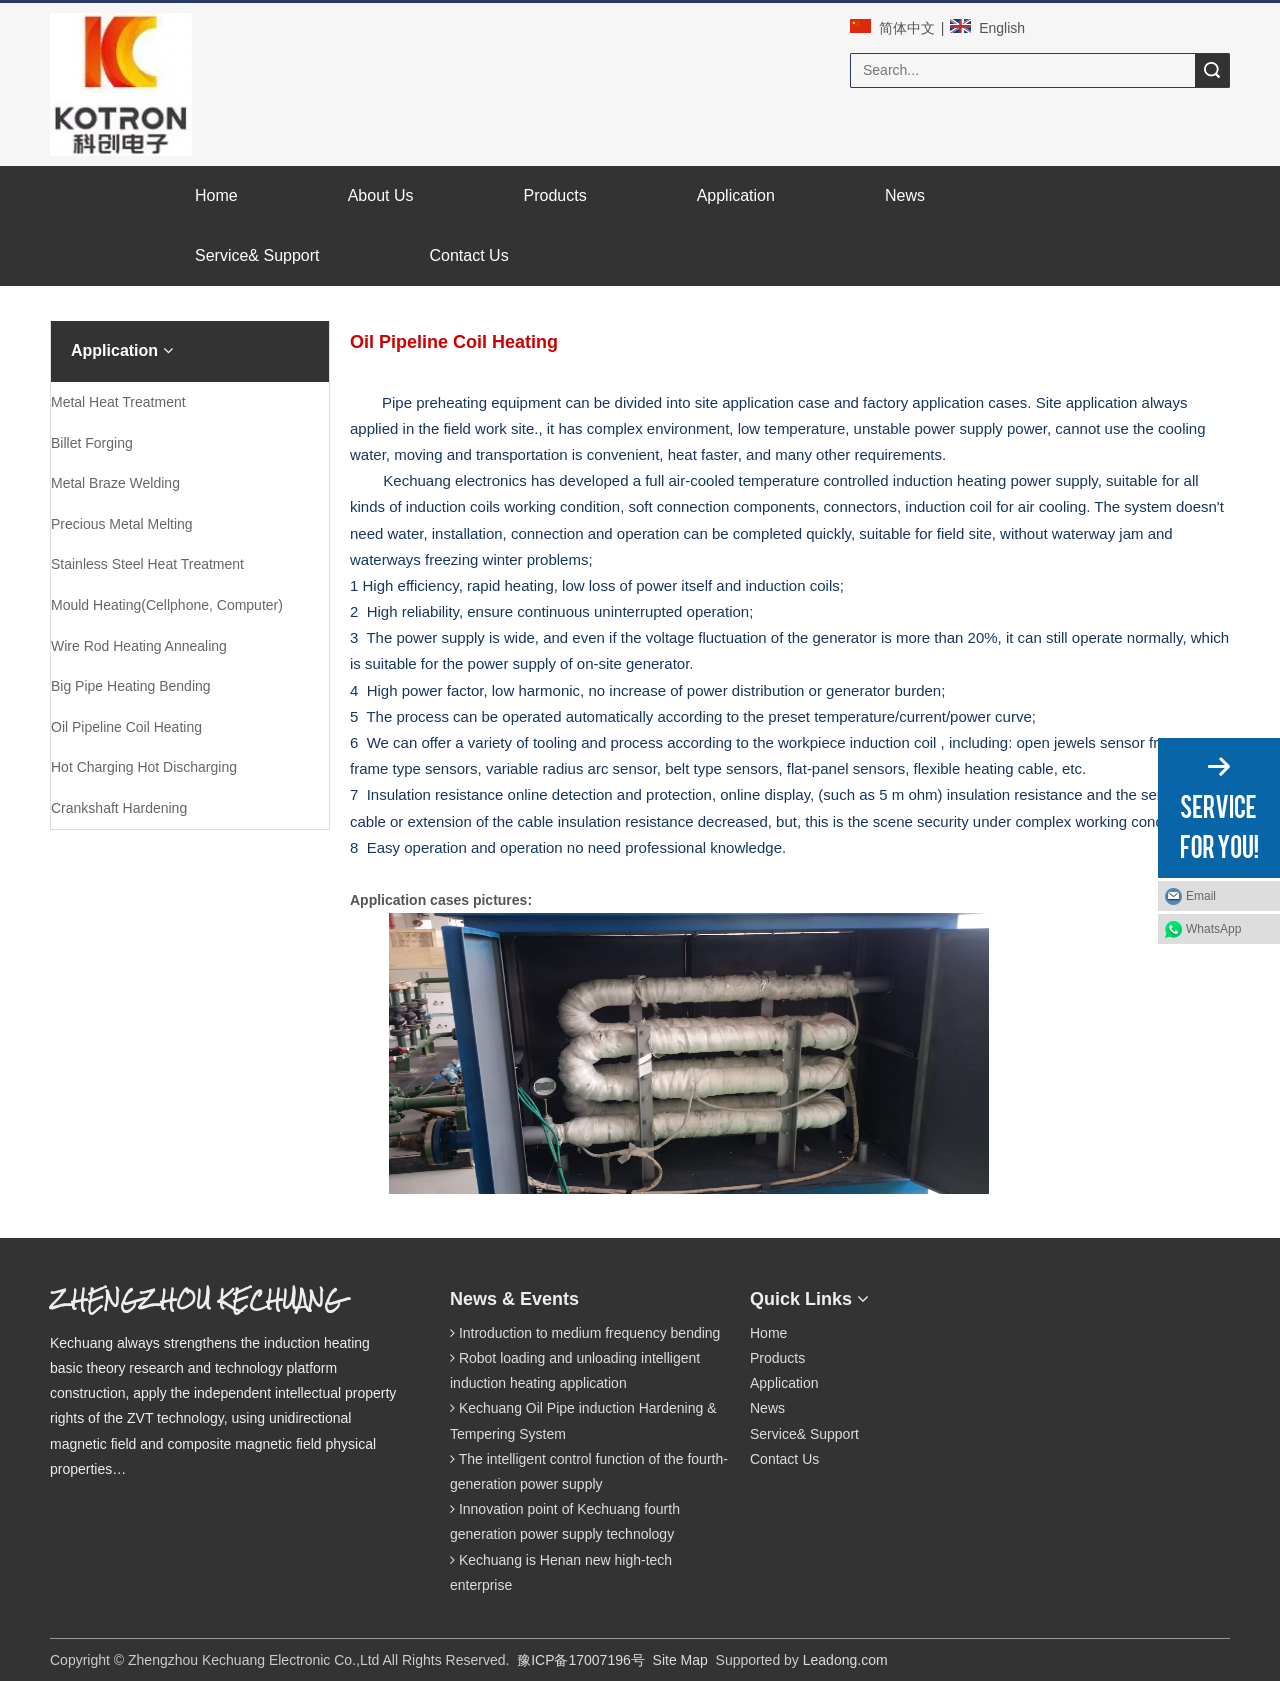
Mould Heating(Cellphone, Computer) (167, 605)
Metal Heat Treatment (118, 402)
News (767, 1408)
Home (768, 1333)
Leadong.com (845, 1660)
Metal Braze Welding (115, 483)
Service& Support (804, 1434)
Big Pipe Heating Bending (131, 686)
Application (784, 1383)
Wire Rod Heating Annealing (139, 646)
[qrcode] (966, 1294)
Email (1201, 896)
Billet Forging (92, 443)
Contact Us (784, 1459)
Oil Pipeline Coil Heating (126, 727)
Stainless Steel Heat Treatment (147, 564)
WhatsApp (1213, 929)
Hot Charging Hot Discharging (144, 767)
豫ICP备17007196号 (581, 1660)
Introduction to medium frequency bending (590, 1333)
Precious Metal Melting (122, 524)
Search (1212, 70)
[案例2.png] (125, 905)
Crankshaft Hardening (119, 808)
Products (777, 1358)
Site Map (680, 1660)
